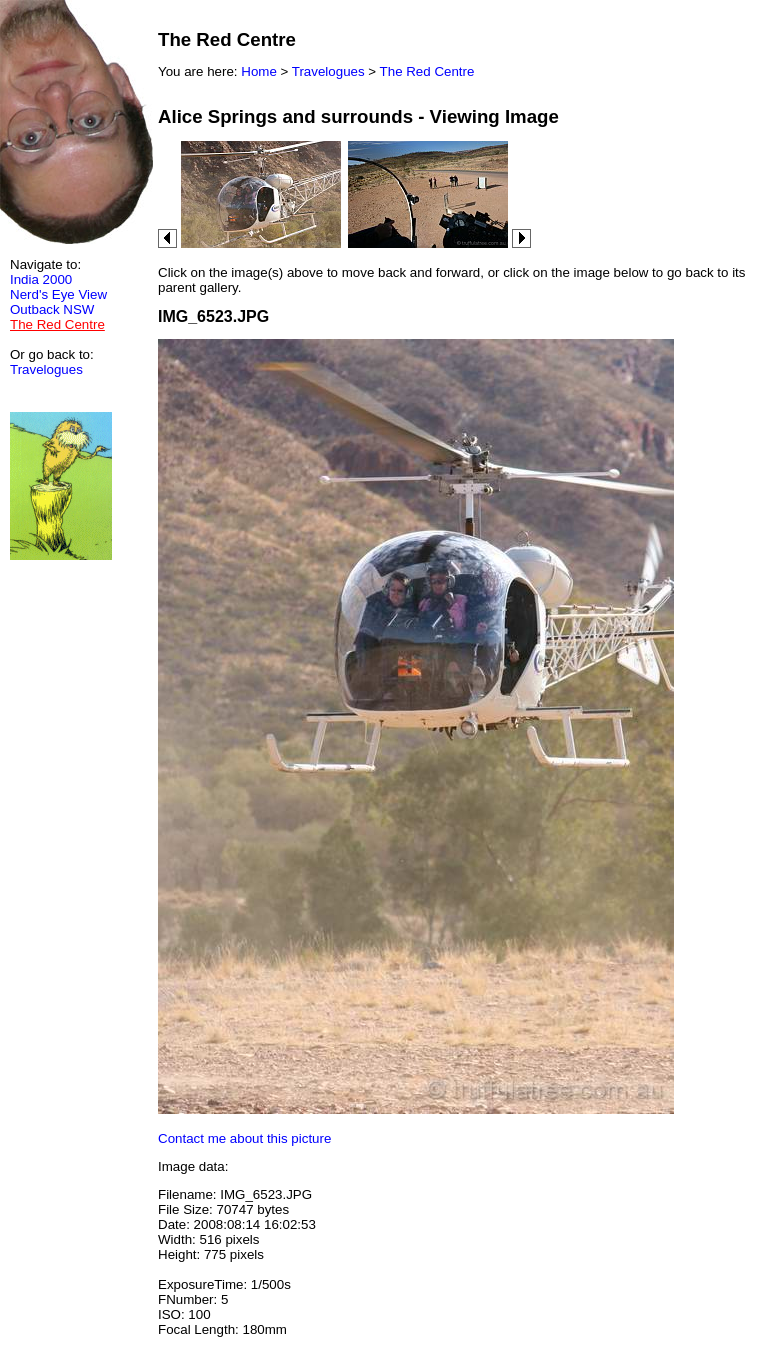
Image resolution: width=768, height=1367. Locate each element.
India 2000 (41, 279)
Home (259, 71)
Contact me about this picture (244, 1138)
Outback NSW (52, 309)
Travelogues (46, 369)
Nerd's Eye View (58, 294)
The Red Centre (427, 71)
